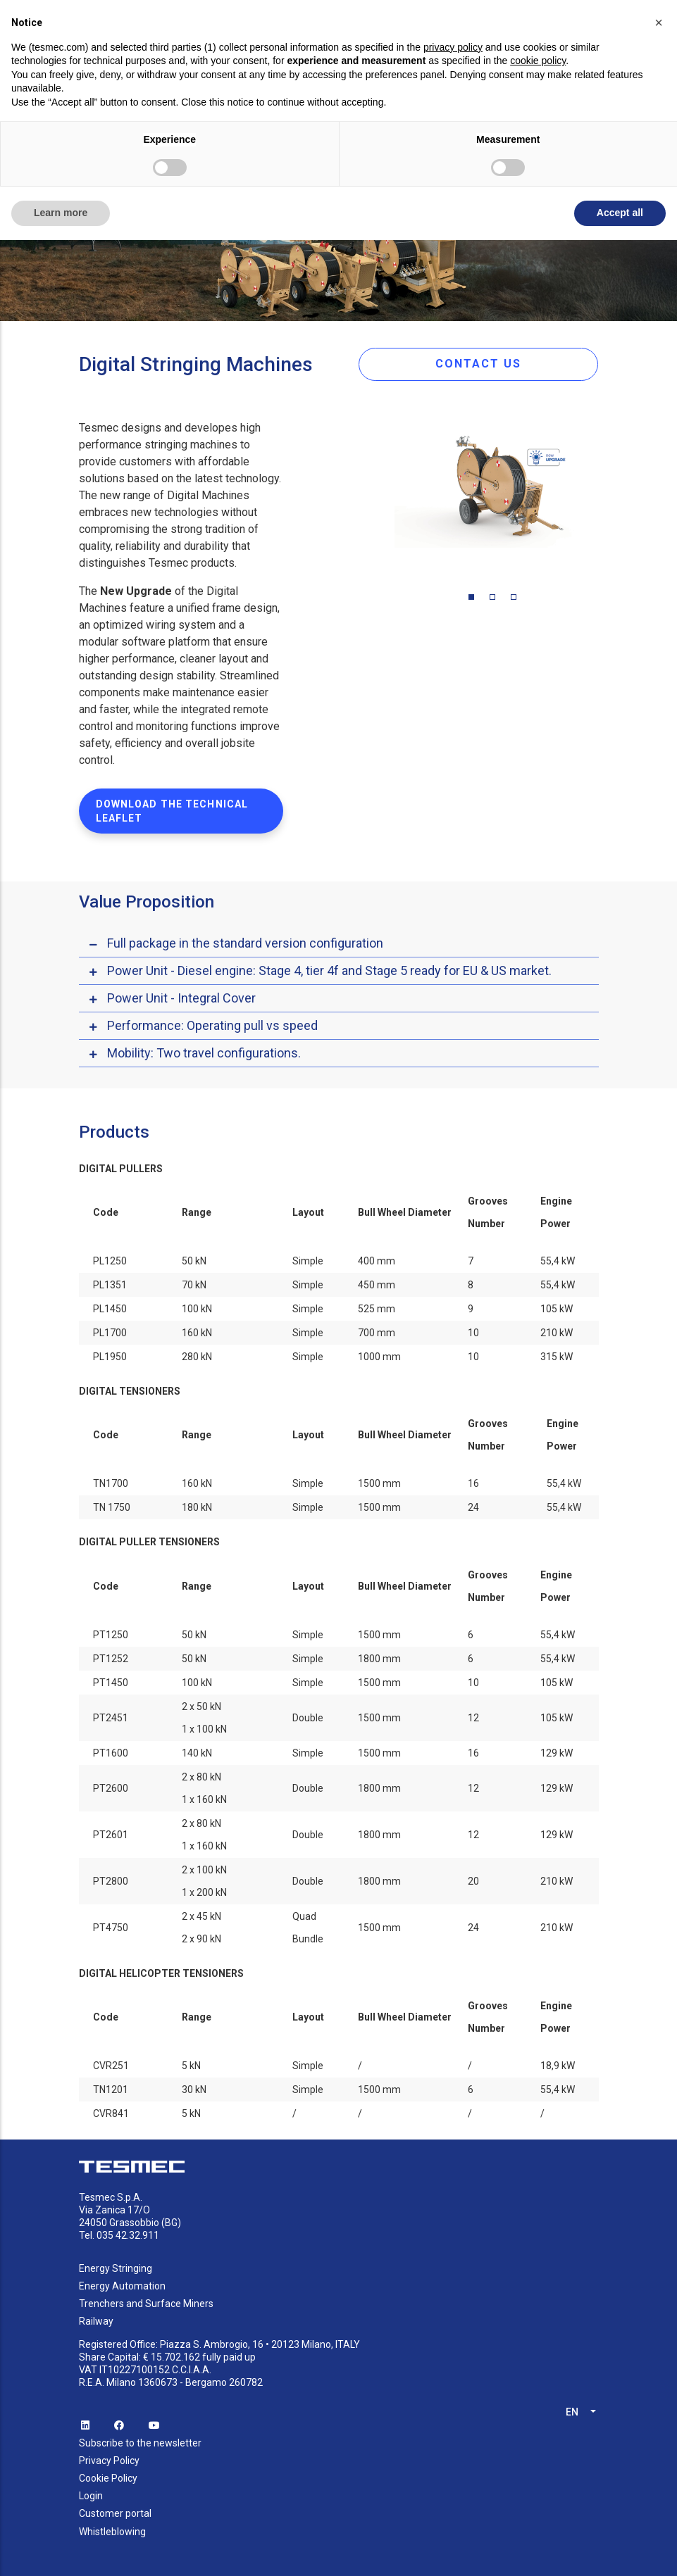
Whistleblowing (112, 2531)
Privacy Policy (109, 2460)
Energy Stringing (115, 2268)
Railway (96, 2321)
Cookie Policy (108, 2478)
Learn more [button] (60, 212)
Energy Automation (122, 2286)
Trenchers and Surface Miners (146, 2303)
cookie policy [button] (538, 60)
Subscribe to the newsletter (140, 2443)
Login (91, 2495)
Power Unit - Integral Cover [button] (181, 998)
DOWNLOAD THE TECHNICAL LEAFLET (172, 811)
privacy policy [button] (453, 47)
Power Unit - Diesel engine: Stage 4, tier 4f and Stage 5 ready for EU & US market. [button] (329, 970)
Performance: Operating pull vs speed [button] (212, 1025)
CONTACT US (478, 363)
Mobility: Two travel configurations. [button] (204, 1052)
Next (609, 496)
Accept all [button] (620, 212)
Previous (384, 496)
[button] (658, 22)
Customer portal (115, 2513)
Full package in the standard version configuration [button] (245, 943)
